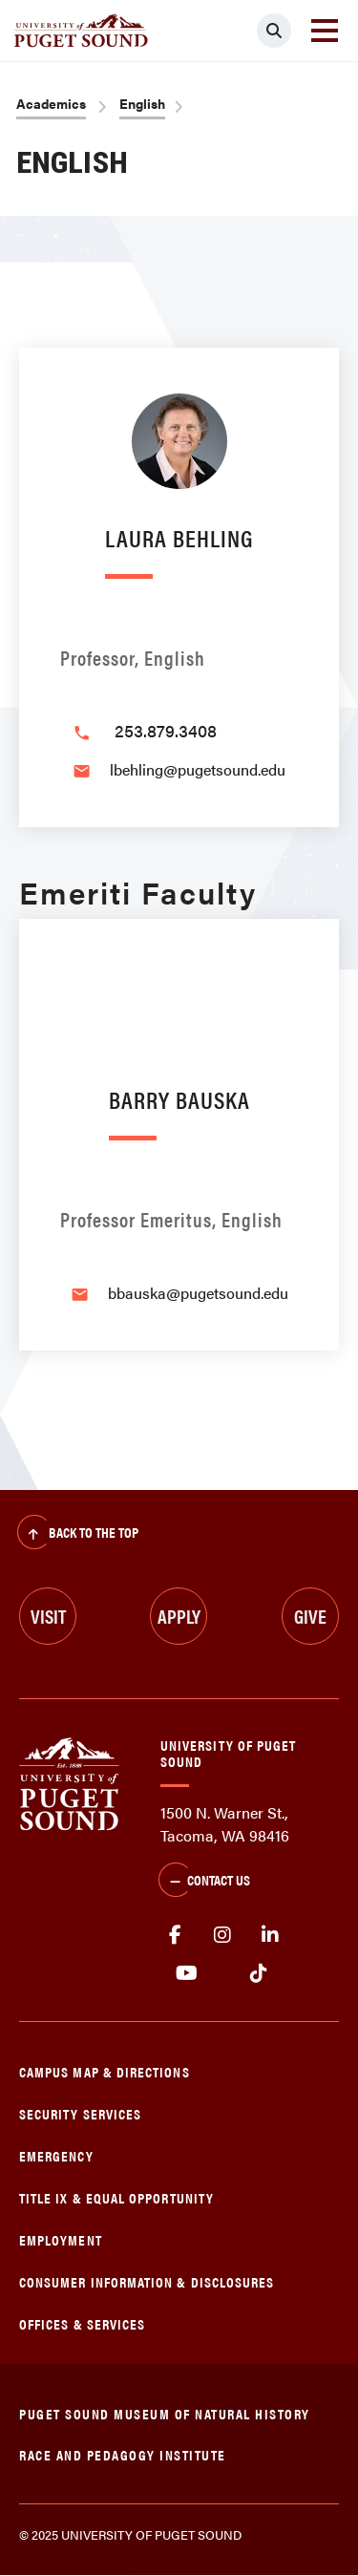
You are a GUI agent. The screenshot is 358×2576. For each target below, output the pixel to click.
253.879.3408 (166, 730)
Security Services (80, 2113)
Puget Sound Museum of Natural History (164, 2413)
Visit (48, 1615)
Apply (179, 1615)
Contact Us (204, 1881)
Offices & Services (82, 2323)
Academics (51, 103)
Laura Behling (179, 537)
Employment (60, 2239)
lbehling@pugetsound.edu (197, 769)
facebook (174, 1935)
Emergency (56, 2155)
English (142, 103)
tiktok (258, 1973)
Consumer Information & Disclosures (146, 2281)
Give (310, 1615)
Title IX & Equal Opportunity (116, 2197)
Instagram (222, 1935)
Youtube (186, 1973)
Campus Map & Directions (104, 2071)
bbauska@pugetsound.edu (198, 1293)
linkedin (270, 1935)
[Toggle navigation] (324, 30)
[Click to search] (274, 30)
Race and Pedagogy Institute (122, 2454)
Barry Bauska (179, 1099)
